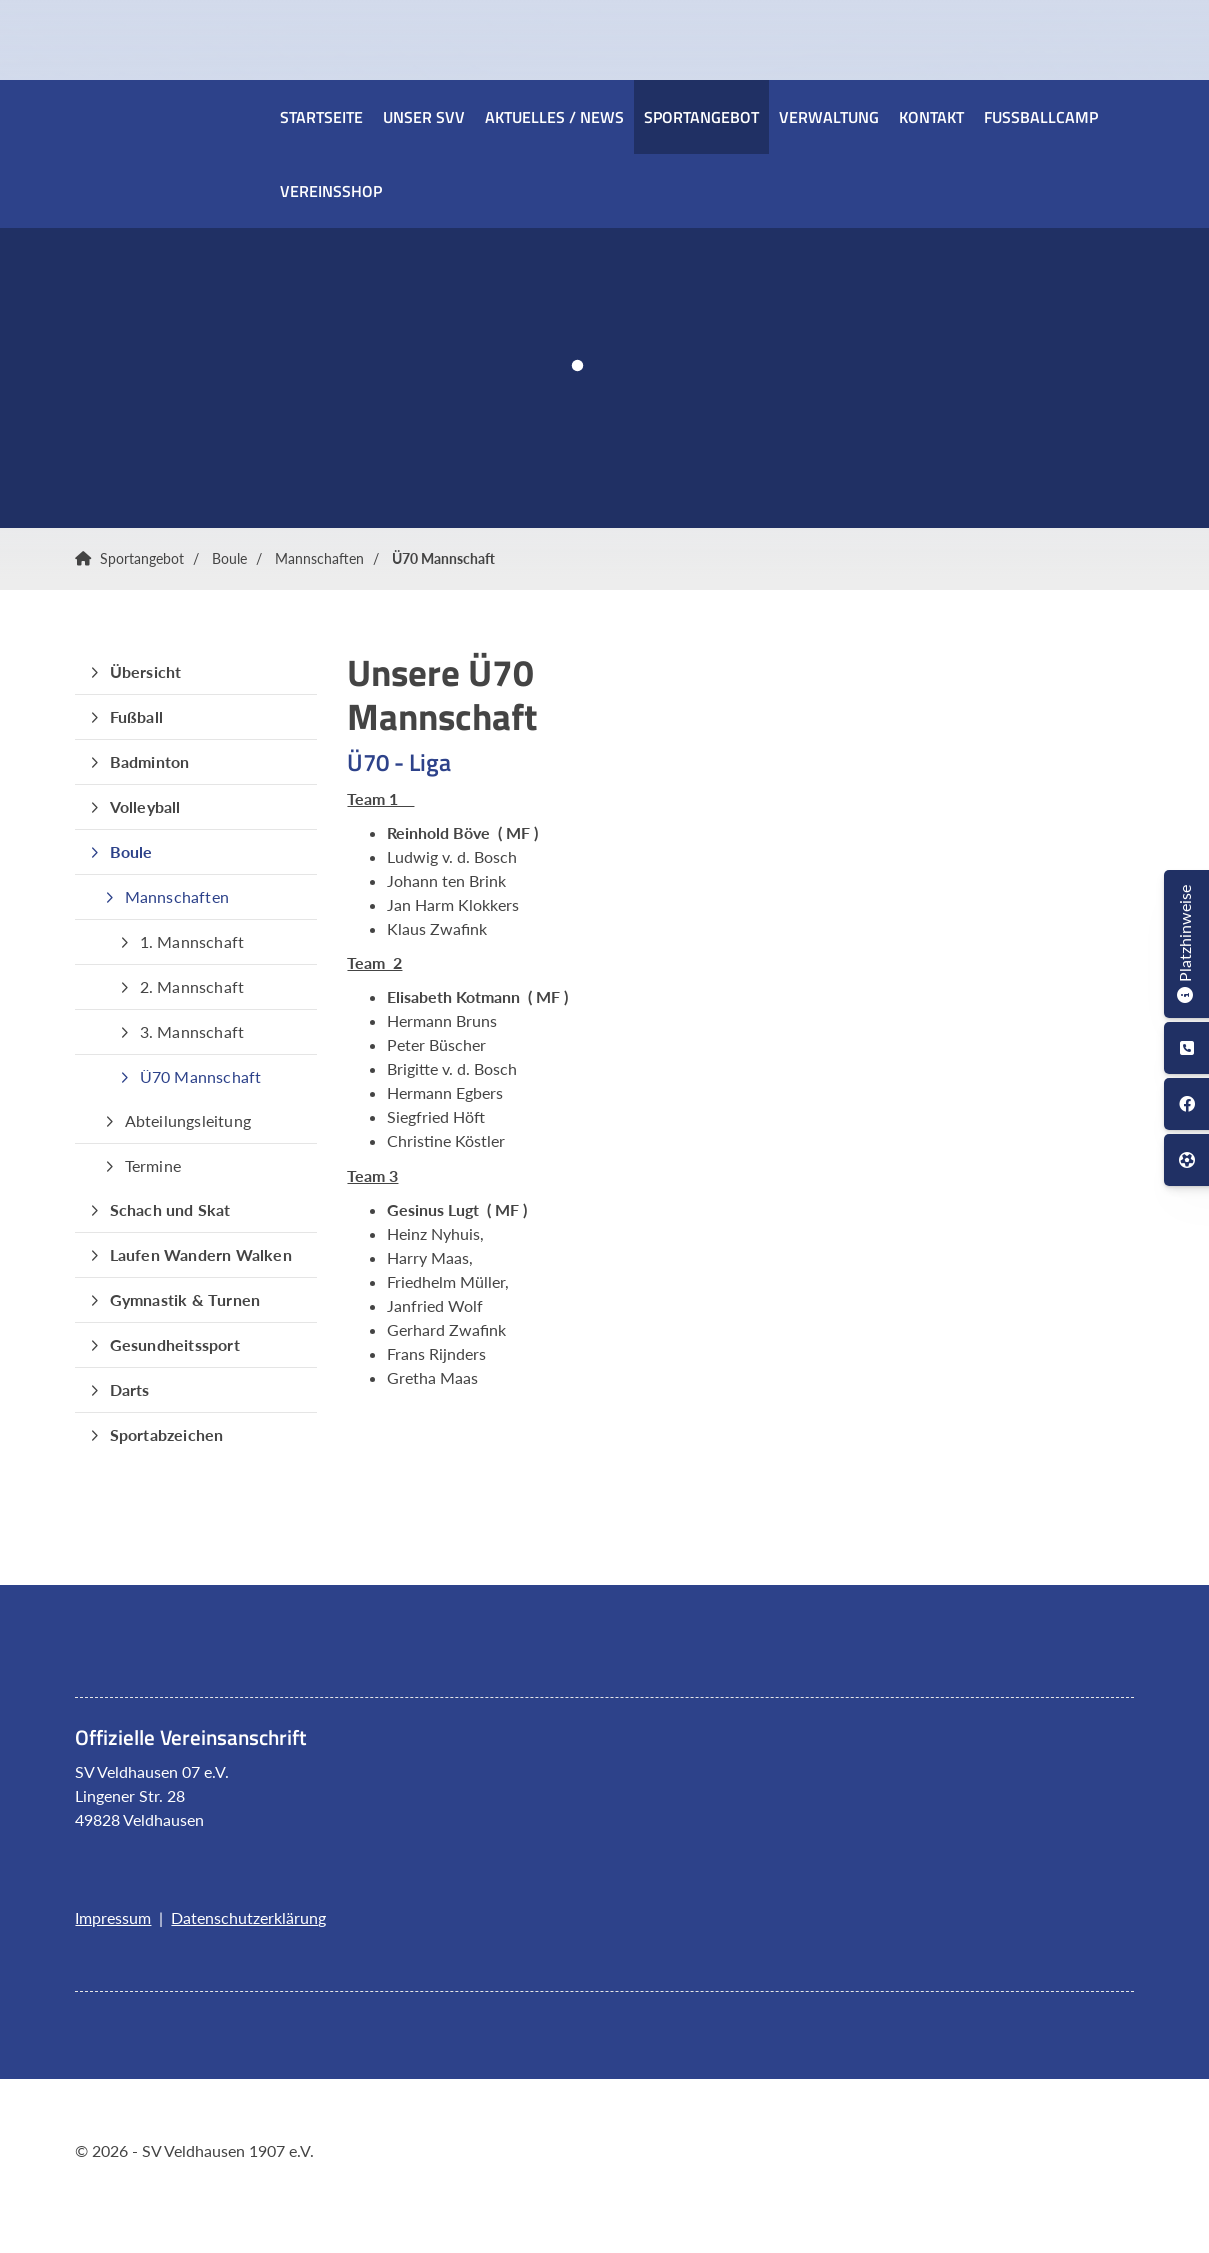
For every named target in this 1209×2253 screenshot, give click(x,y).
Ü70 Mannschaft (443, 558)
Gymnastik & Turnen (185, 1299)
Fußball (136, 716)
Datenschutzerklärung (248, 1917)
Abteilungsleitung (188, 1120)
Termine (153, 1165)
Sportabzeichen (167, 1434)
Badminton (150, 761)
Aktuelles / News (554, 117)
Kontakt (931, 117)
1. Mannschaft (192, 941)
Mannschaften (319, 558)
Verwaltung (829, 117)
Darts (130, 1389)
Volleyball (145, 806)
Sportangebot (701, 117)
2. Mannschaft (192, 986)
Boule (229, 558)
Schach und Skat (170, 1209)
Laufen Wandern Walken (201, 1254)
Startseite (321, 117)
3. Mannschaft (192, 1031)
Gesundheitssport (175, 1344)
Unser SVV (424, 117)
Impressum (113, 1917)
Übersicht (146, 671)
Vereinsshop (331, 191)
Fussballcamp (1041, 117)
